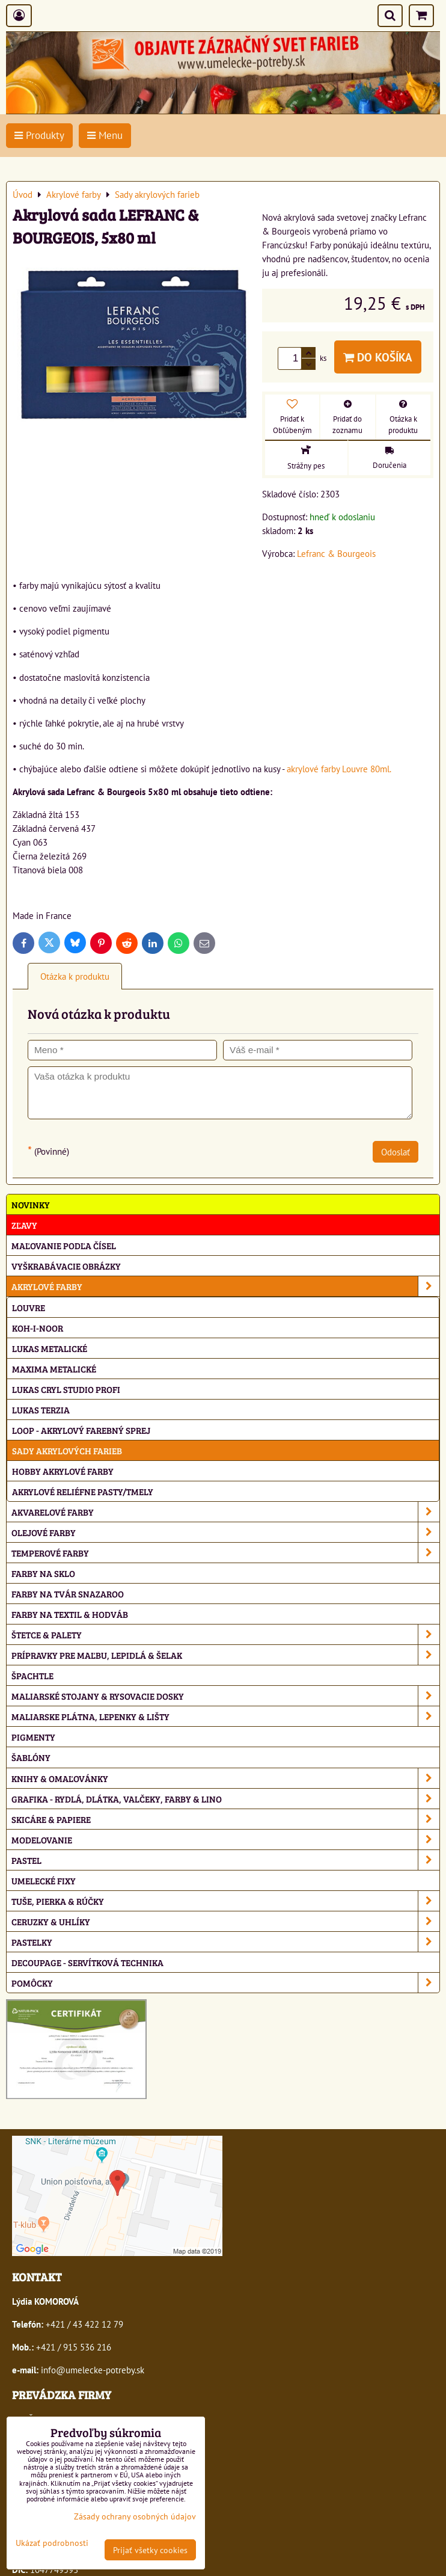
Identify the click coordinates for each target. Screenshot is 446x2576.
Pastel (225, 1860)
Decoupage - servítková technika (87, 1962)
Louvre (28, 1307)
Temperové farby (225, 1553)
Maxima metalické (54, 1368)
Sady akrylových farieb (67, 1450)
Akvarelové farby (225, 1512)
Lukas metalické (49, 1348)
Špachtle (32, 1675)
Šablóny (30, 1757)
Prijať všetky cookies (150, 2550)
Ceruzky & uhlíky (225, 1921)
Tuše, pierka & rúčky (225, 1901)
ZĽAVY (24, 1225)
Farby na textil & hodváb (69, 1614)
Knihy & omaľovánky (225, 1778)
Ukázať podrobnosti (52, 2543)
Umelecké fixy (43, 1880)
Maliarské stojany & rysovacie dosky (225, 1696)
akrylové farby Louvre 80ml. (339, 769)
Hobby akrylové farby (63, 1471)
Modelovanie (225, 1839)
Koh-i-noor (37, 1327)
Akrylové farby (225, 1286)
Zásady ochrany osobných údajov (135, 2516)
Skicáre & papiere (225, 1819)
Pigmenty (33, 1736)
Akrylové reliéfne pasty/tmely (82, 1491)
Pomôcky (225, 1983)
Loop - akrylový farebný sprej (81, 1430)
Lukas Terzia (41, 1409)
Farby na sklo (43, 1573)
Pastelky (225, 1942)
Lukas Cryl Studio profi (66, 1389)
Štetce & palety (225, 1634)
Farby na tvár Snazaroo (67, 1593)
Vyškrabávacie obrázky (66, 1265)
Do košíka (377, 356)
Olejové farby (225, 1532)
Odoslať (395, 1152)
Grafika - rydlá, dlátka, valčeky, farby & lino (225, 1799)
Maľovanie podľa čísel (63, 1245)
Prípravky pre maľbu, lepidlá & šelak (225, 1655)
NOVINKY (30, 1204)
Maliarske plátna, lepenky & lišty (225, 1716)
